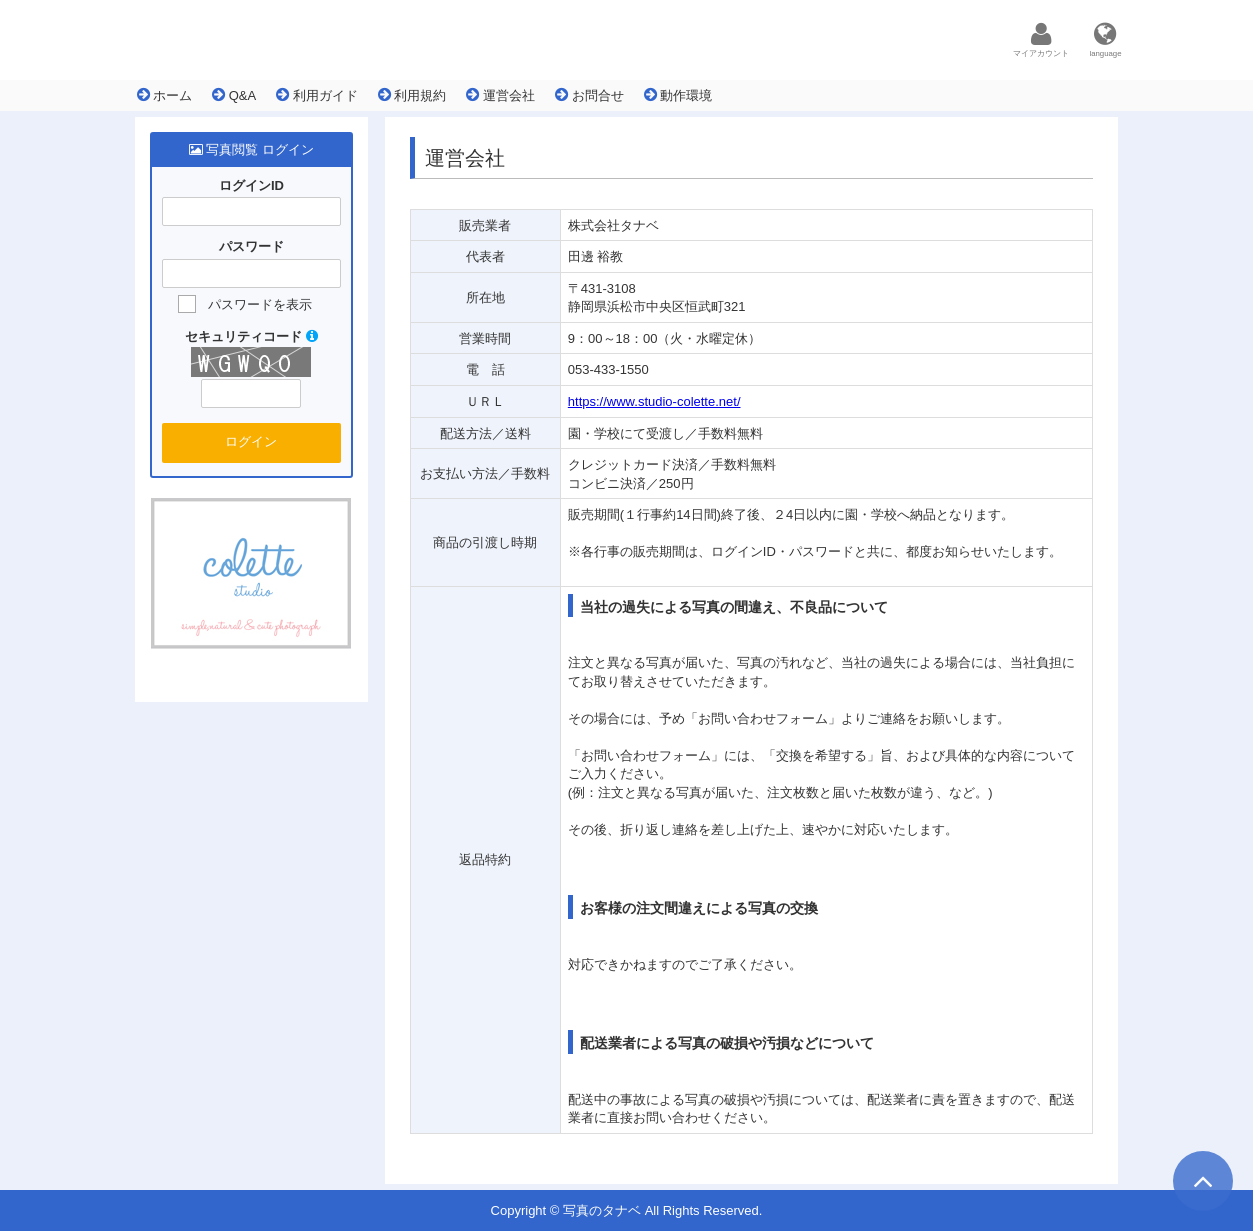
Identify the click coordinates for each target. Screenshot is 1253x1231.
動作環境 (678, 95)
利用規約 (412, 95)
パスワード (251, 247)
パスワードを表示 (260, 304)
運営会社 (500, 95)
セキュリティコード (251, 336)
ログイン (251, 441)
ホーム (165, 95)
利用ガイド (317, 95)
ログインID (251, 185)
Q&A (234, 95)
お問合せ (589, 95)
